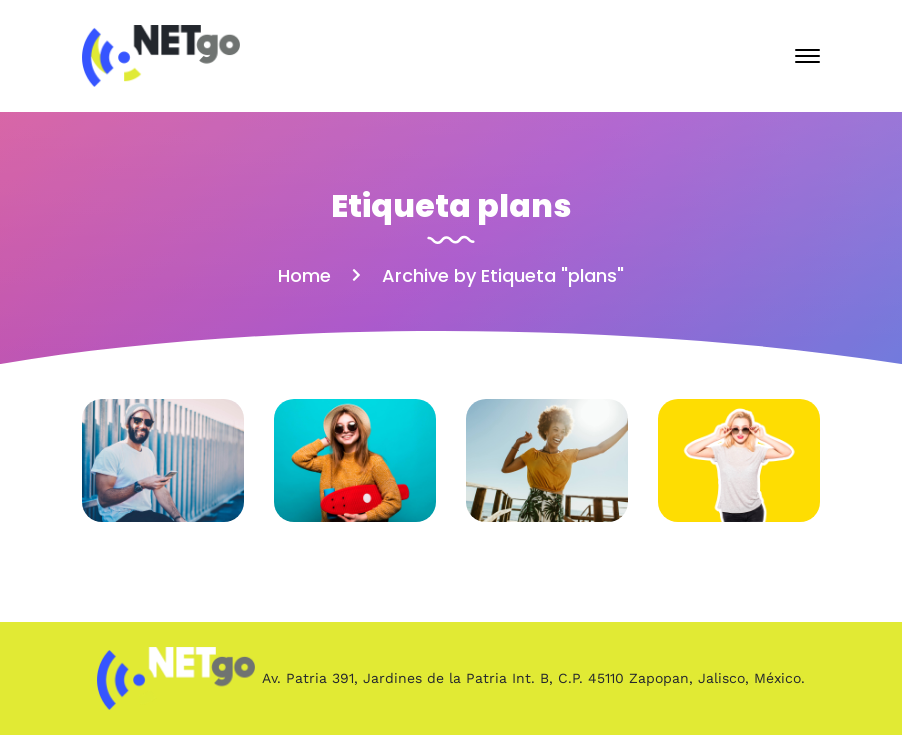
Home (304, 275)
